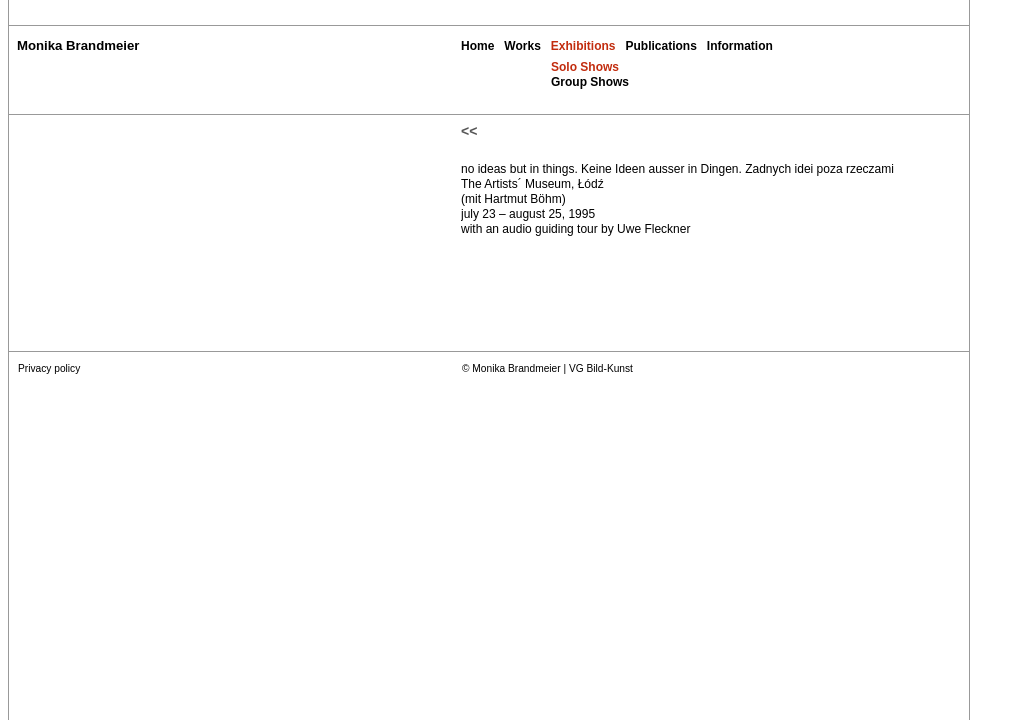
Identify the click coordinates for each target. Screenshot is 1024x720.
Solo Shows (585, 67)
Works (522, 46)
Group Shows (590, 82)
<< (469, 131)
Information (740, 46)
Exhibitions (583, 46)
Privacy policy (49, 368)
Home (477, 46)
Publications (660, 46)
